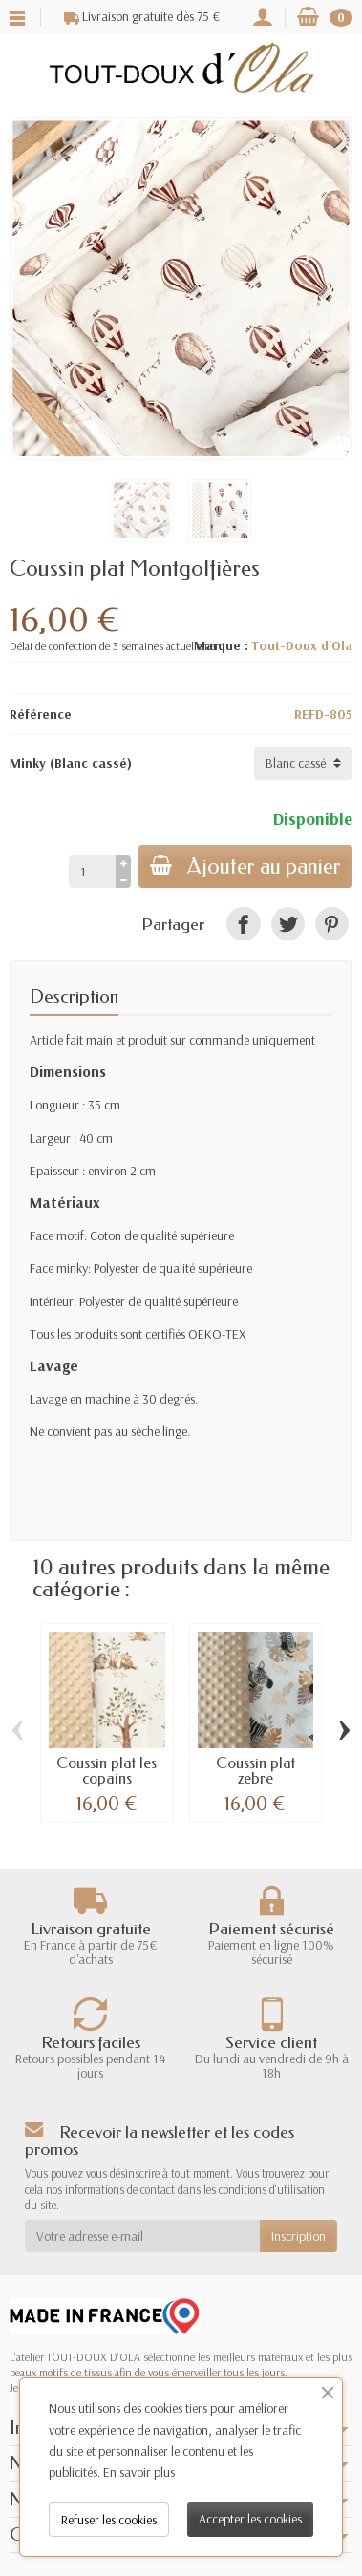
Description (74, 996)
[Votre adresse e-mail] (142, 2236)
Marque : (221, 645)
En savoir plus (139, 2472)
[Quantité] (92, 871)
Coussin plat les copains (106, 1770)
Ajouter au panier (245, 866)
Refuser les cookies (109, 2519)
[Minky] (303, 763)
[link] (243, 923)
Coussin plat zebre (255, 1770)
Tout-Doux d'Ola (301, 645)
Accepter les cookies (250, 2518)
